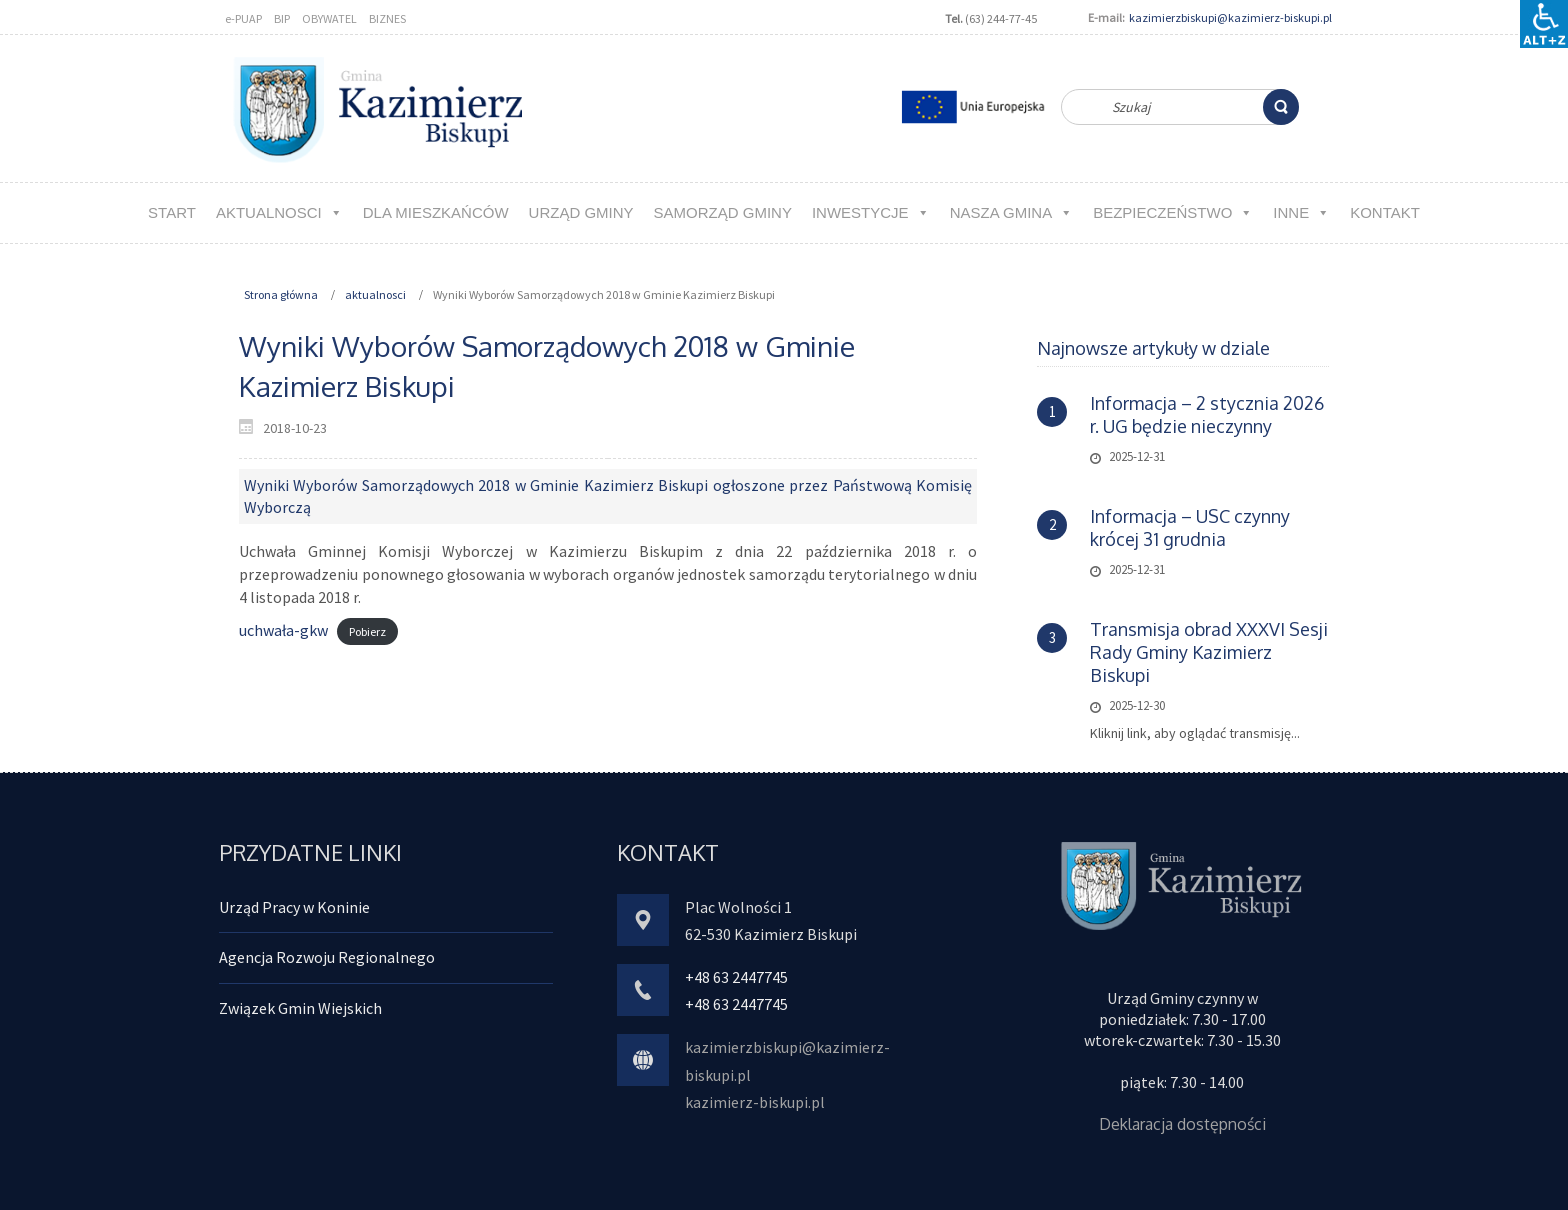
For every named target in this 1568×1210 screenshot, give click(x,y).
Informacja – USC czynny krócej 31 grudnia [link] (1190, 527)
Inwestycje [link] (871, 212)
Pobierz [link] (367, 631)
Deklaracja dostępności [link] (1182, 1124)
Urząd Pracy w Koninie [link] (294, 907)
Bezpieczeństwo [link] (1173, 212)
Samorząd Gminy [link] (723, 212)
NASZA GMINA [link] (1012, 212)
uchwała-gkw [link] (283, 630)
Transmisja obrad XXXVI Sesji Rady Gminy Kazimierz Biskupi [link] (1209, 652)
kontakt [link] (1385, 212)
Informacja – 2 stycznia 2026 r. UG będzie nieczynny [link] (1207, 414)
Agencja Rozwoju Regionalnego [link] (327, 957)
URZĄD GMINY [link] (581, 212)
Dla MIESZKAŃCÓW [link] (436, 212)
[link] (1281, 107)
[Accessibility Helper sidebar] (1544, 24)
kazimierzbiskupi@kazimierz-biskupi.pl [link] (1230, 17)
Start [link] (172, 212)
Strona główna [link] (281, 294)
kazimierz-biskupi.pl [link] (755, 1102)
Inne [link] (1301, 212)
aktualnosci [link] (279, 212)
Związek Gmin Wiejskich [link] (300, 1008)
